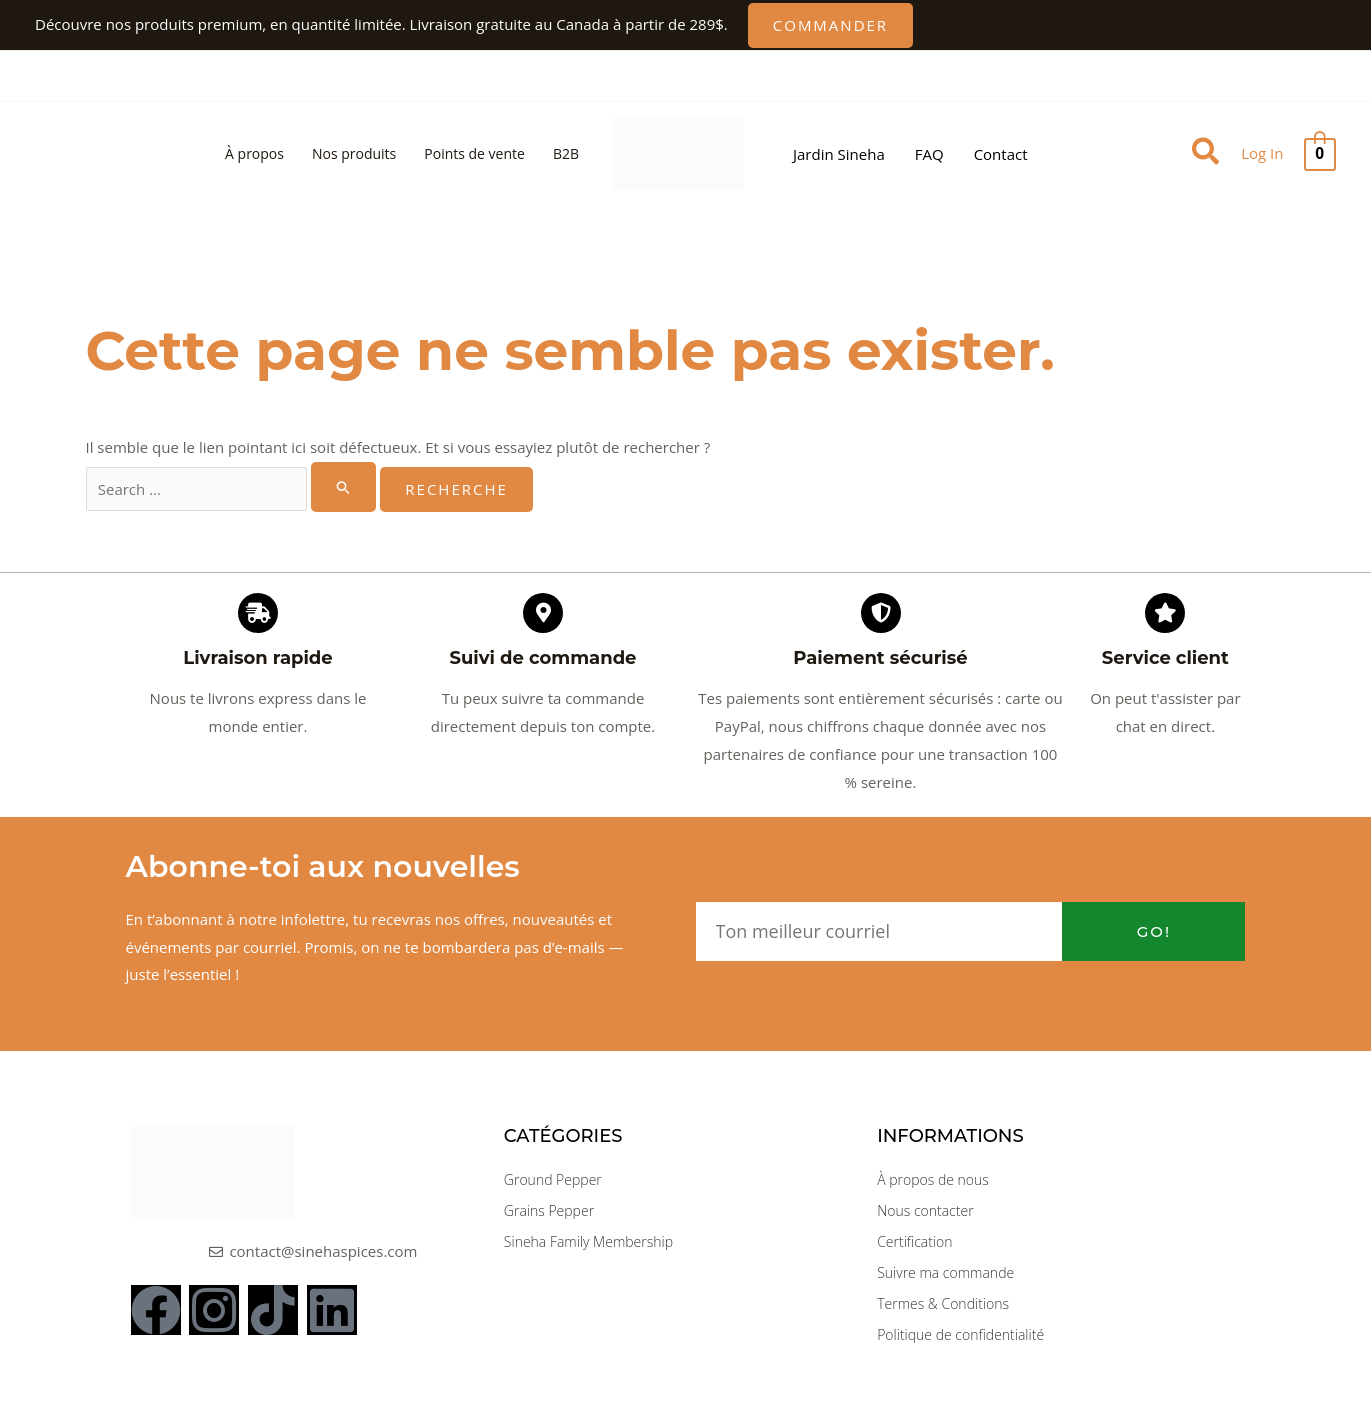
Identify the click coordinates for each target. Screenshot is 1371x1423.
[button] (830, 25)
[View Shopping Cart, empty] (1320, 154)
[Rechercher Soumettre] (344, 487)
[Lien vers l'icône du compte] (1262, 154)
